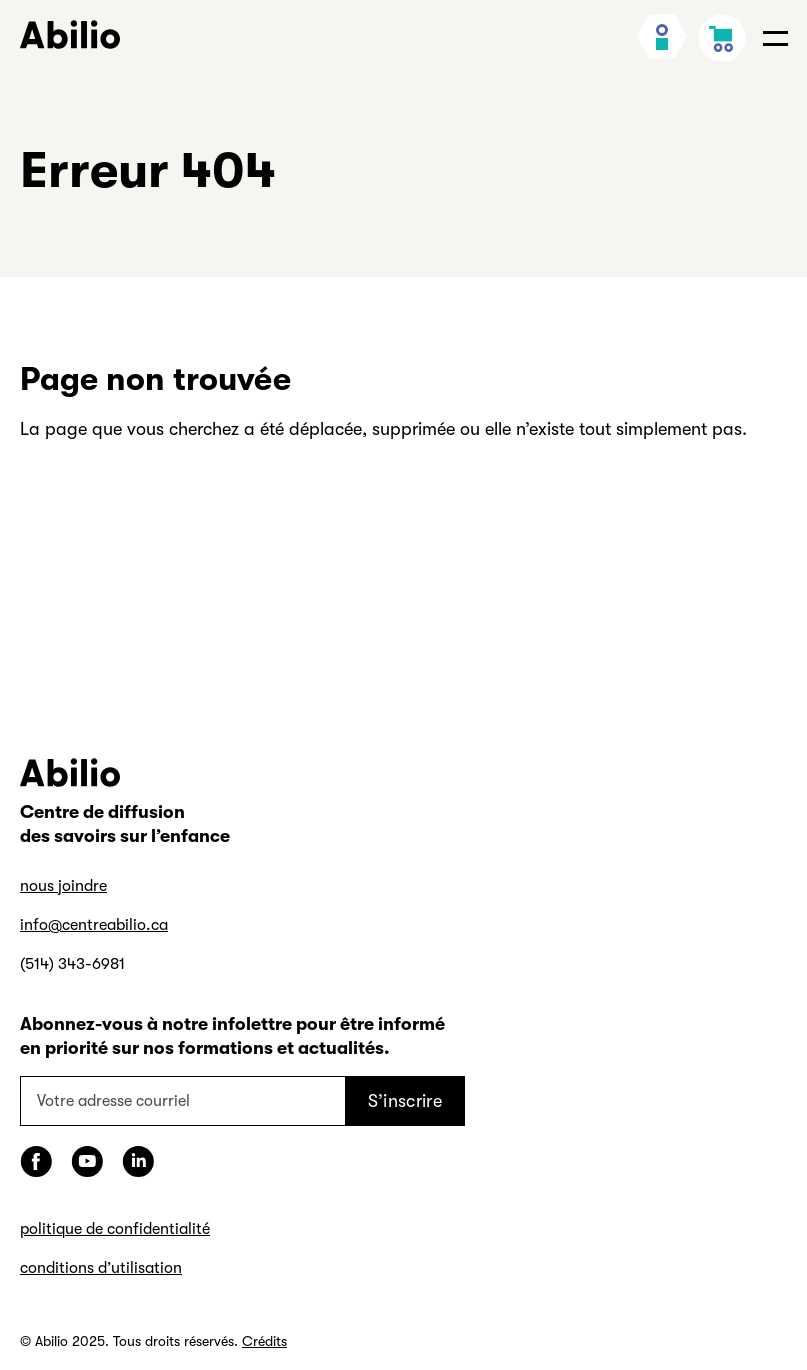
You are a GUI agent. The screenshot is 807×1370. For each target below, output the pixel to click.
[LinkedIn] (138, 1161)
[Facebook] (36, 1161)
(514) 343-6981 (72, 964)
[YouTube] (87, 1161)
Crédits (264, 1341)
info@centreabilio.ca (94, 925)
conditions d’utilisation (101, 1268)
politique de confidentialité (115, 1229)
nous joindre (63, 886)
